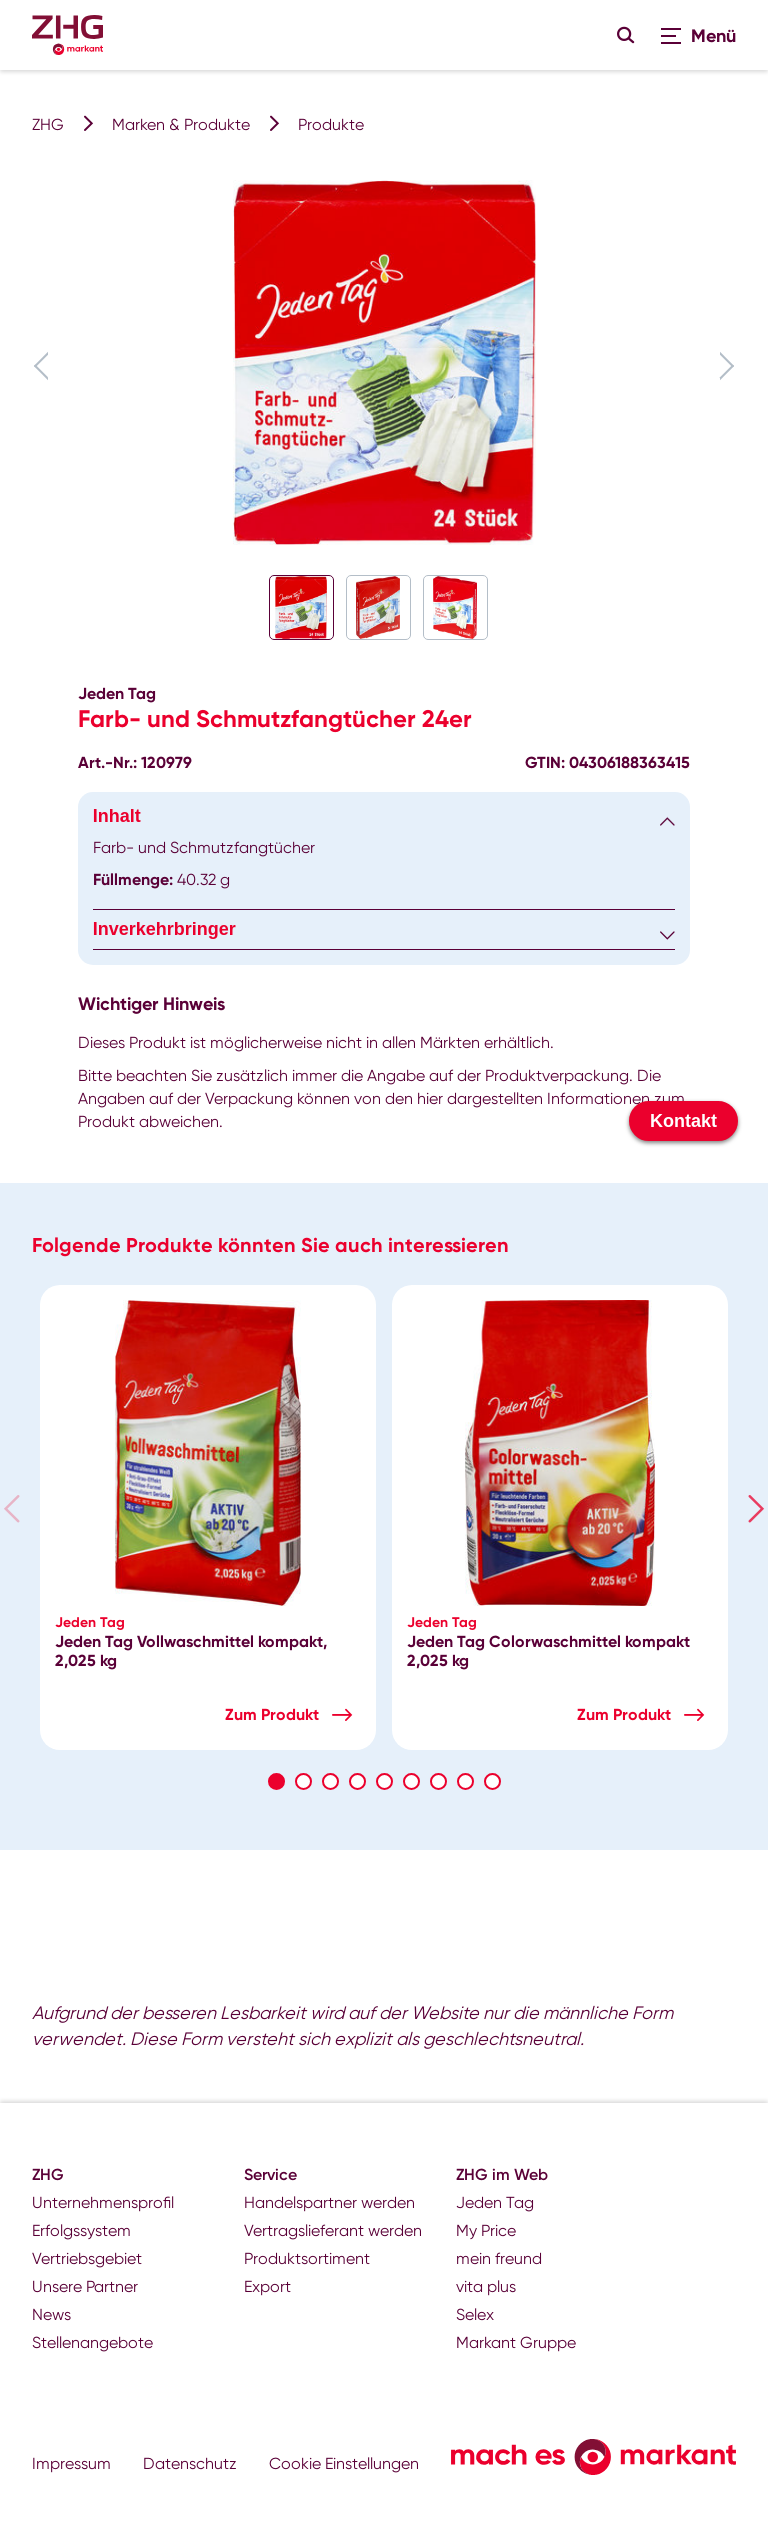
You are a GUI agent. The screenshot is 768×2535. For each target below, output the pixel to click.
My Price (486, 2230)
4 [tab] (357, 1781)
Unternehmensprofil (103, 2202)
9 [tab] (492, 1781)
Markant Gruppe (516, 2342)
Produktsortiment (307, 2258)
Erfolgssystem (81, 2230)
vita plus (486, 2286)
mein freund (499, 2258)
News (51, 2314)
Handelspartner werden (329, 2202)
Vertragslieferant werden (333, 2230)
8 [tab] (465, 1781)
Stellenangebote (92, 2342)
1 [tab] (276, 1781)
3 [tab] (330, 1781)
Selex (475, 2314)
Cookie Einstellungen (344, 2463)
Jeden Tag (495, 2202)
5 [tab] (384, 1781)
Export (267, 2286)
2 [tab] (303, 1781)
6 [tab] (411, 1781)
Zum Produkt (272, 1714)
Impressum (71, 2463)
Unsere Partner (85, 2286)
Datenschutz (190, 2463)
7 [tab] (438, 1781)
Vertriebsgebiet (87, 2258)
